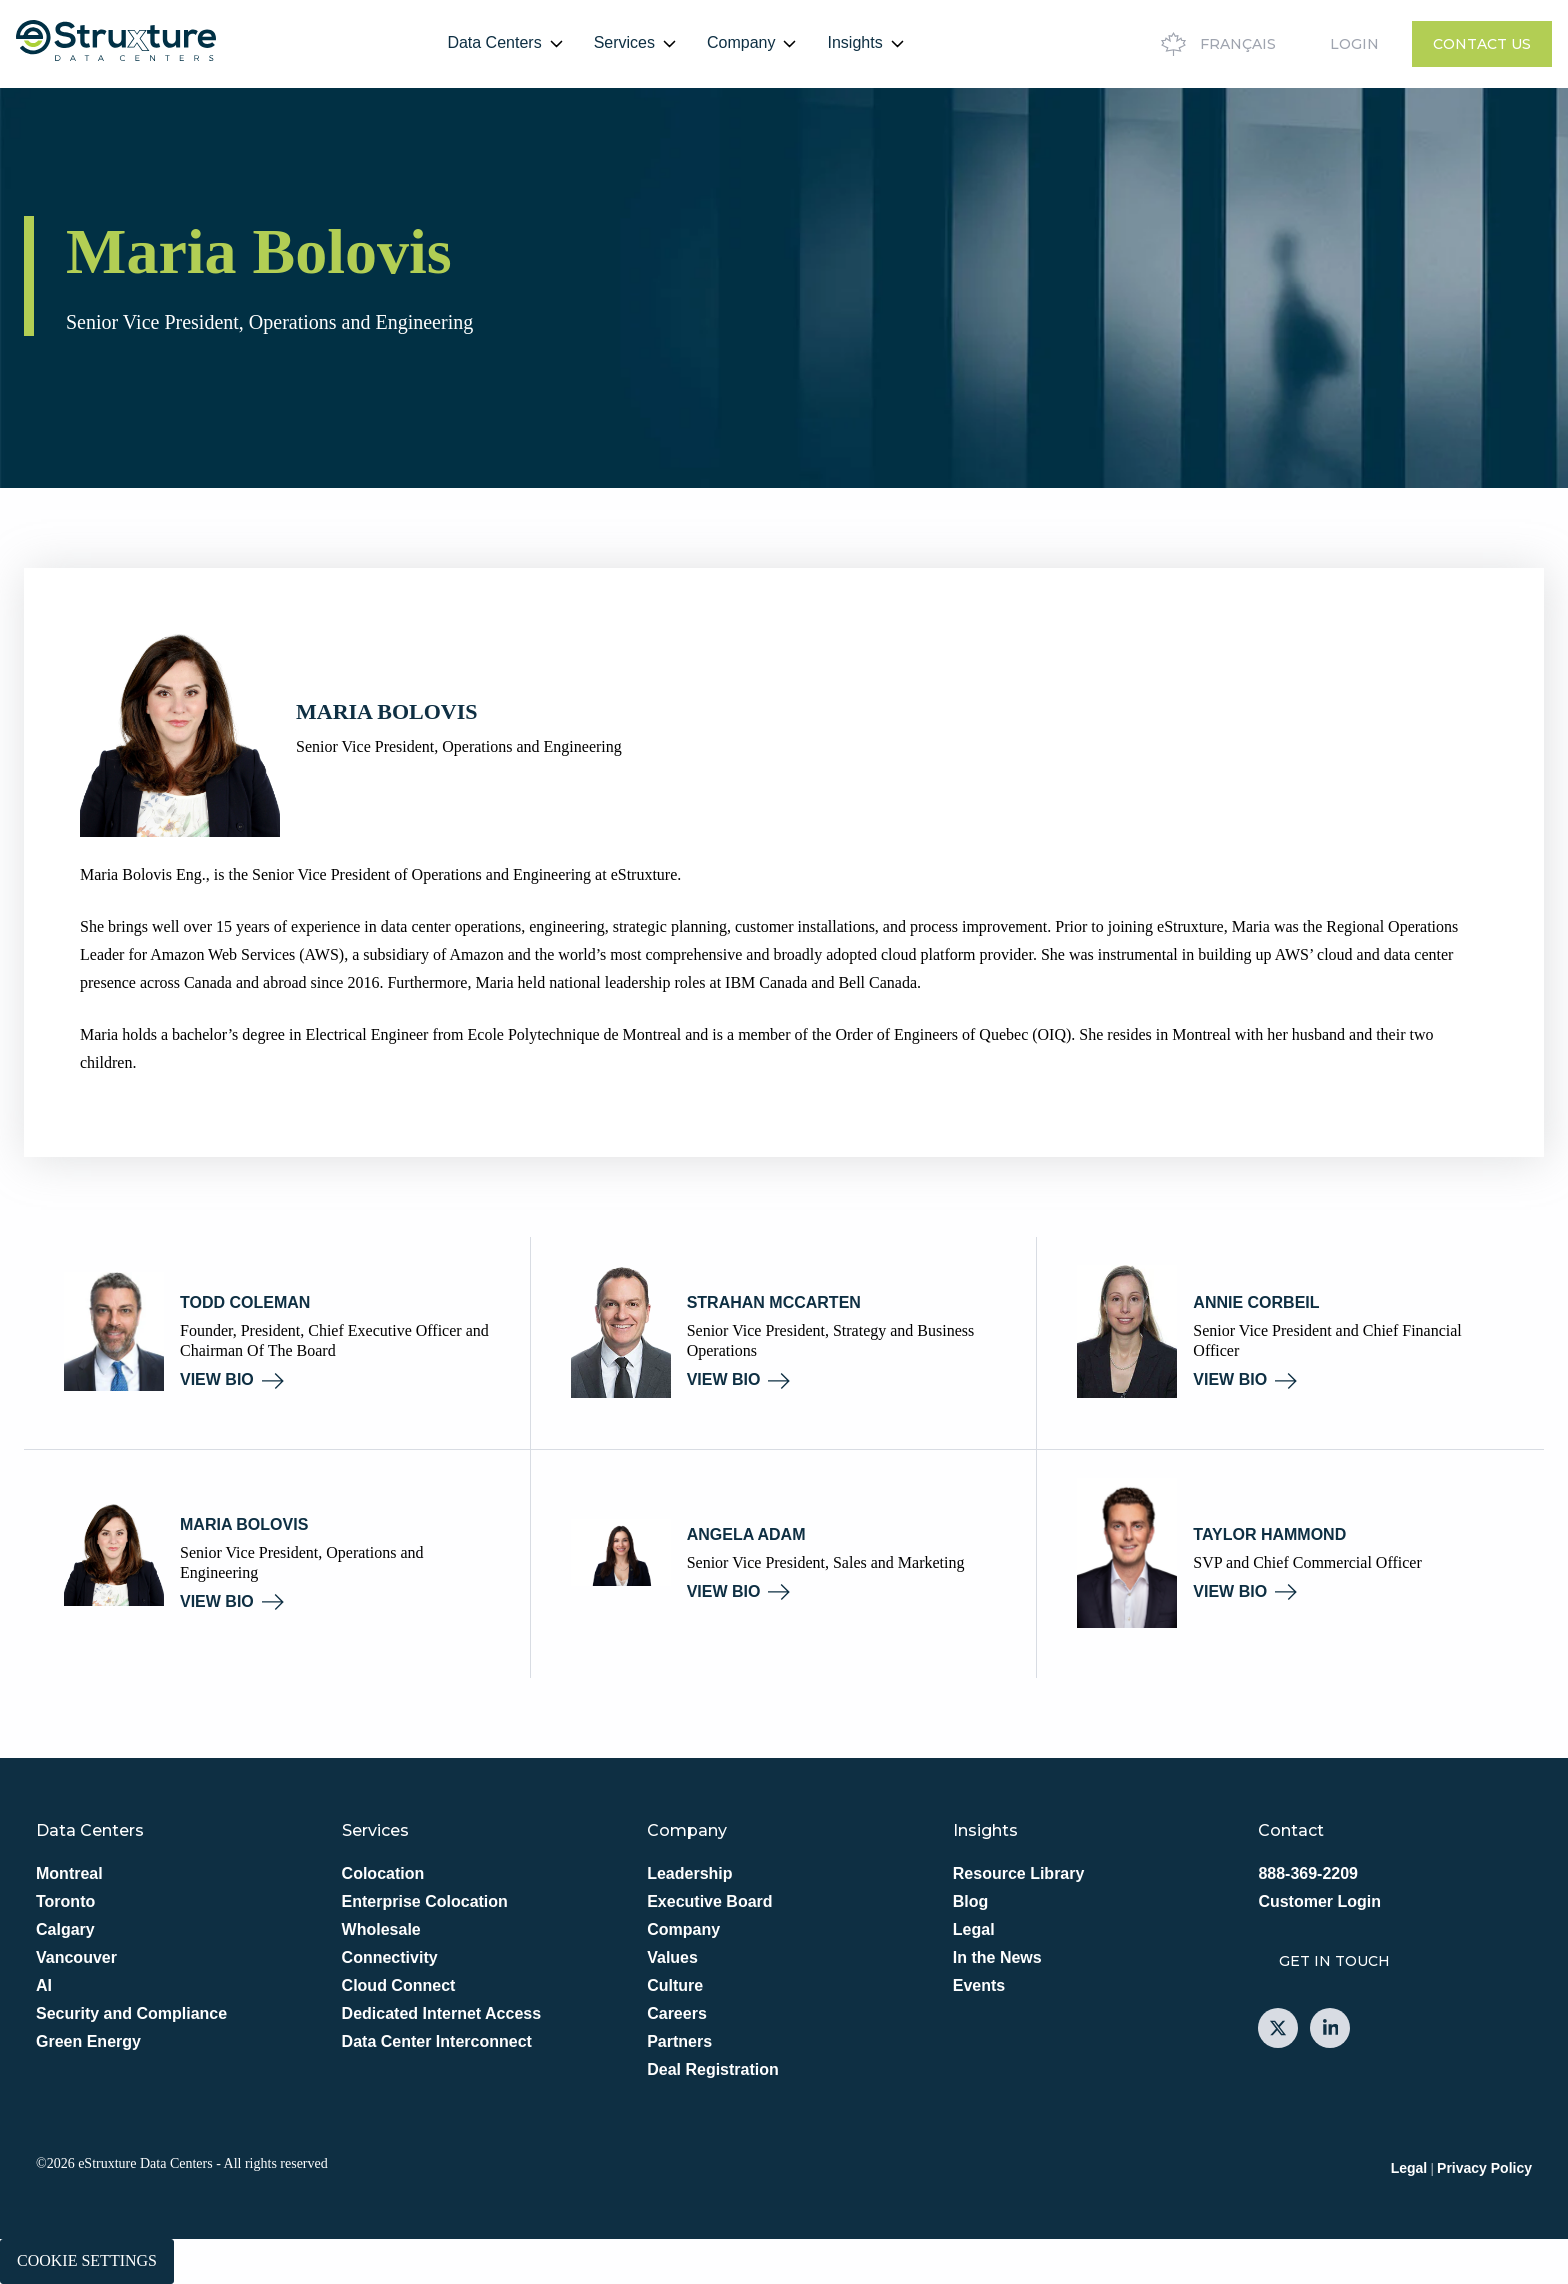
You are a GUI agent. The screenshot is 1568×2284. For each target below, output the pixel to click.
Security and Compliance (131, 2013)
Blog (971, 1901)
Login (1354, 44)
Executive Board (709, 1901)
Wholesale (381, 1929)
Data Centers (494, 42)
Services (624, 42)
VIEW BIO (232, 1379)
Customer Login (1319, 1901)
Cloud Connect (399, 1985)
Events (979, 1985)
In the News (997, 1957)
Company (741, 42)
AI (44, 1985)
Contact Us (1482, 44)
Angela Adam (746, 1534)
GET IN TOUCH (1334, 1961)
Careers (677, 2013)
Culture (675, 1985)
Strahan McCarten (774, 1302)
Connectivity (390, 1957)
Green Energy (88, 2041)
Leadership (689, 1873)
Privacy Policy (1484, 2168)
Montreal (69, 1873)
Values (672, 1957)
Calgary (65, 1929)
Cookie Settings (87, 2260)
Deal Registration (713, 2069)
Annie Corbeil (1256, 1302)
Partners (679, 2041)
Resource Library (1019, 1873)
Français (1215, 44)
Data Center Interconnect (437, 2041)
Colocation (383, 1873)
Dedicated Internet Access (441, 2013)
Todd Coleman (245, 1302)
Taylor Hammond (1269, 1534)
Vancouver (76, 1957)
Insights (854, 42)
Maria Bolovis (244, 1524)
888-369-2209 (1308, 1873)
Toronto (65, 1901)
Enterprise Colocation (425, 1901)
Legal (974, 1929)
